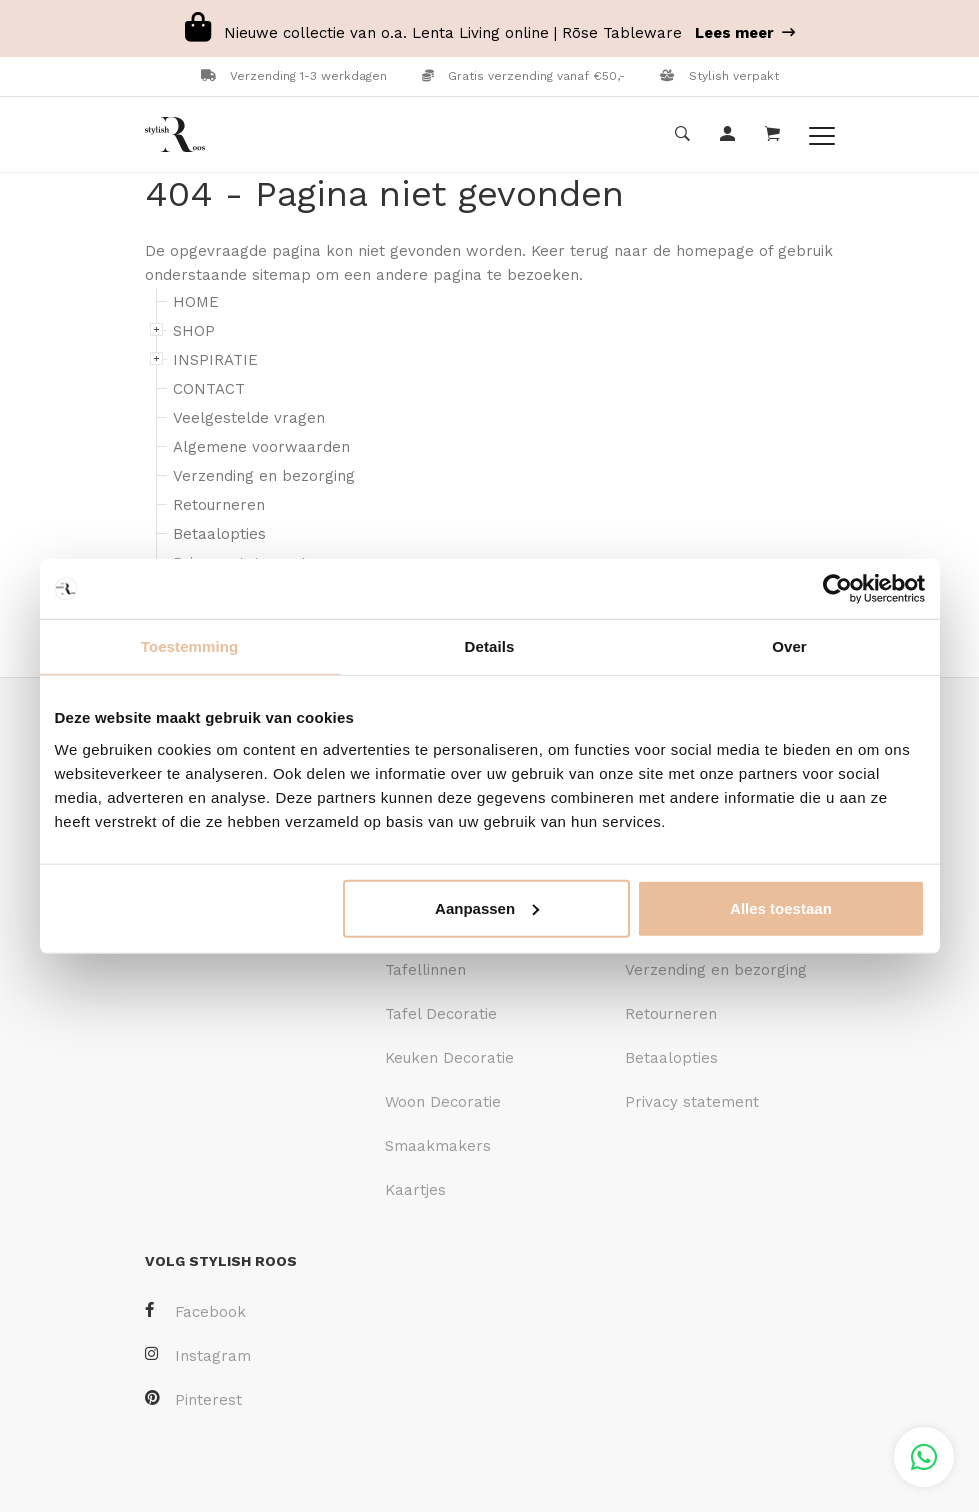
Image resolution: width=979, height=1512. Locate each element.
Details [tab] (490, 646)
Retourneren (219, 505)
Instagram (198, 1355)
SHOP (194, 331)
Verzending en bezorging (264, 476)
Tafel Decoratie (441, 1014)
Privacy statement (692, 1102)
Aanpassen (487, 907)
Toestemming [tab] (190, 646)
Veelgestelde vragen (249, 418)
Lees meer (745, 33)
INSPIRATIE (215, 360)
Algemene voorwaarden (261, 447)
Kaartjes (415, 1190)
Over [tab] (789, 646)
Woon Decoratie (443, 1102)
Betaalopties (219, 534)
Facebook (195, 1311)
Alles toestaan (781, 907)
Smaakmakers (438, 1146)
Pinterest (193, 1399)
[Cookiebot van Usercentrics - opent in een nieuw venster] (837, 589)
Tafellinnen (425, 970)
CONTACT (209, 389)
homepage (715, 251)
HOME (196, 302)
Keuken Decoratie (449, 1058)
